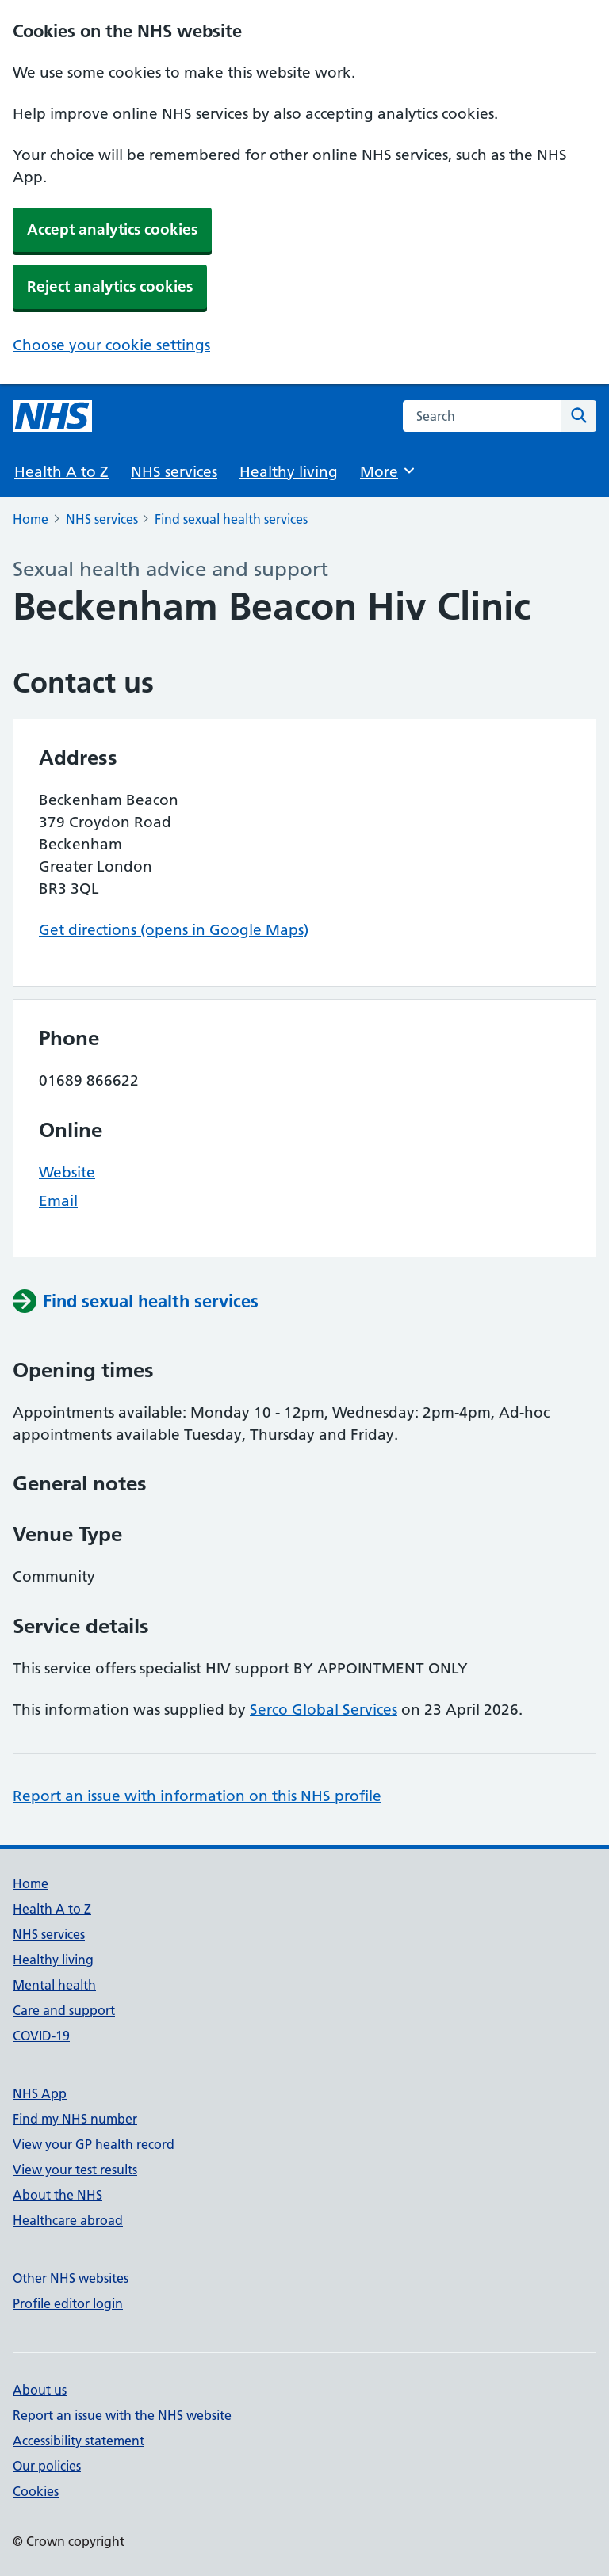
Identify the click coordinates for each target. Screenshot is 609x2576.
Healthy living (288, 472)
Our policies (47, 2466)
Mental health (54, 1985)
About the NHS (57, 2195)
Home (30, 519)
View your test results (75, 2169)
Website (67, 1172)
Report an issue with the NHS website (122, 2415)
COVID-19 (41, 2036)
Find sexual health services (231, 519)
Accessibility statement (78, 2440)
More (388, 471)
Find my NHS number (75, 2119)
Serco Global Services (323, 1709)
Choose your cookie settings (111, 345)
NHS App (40, 2093)
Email (58, 1201)
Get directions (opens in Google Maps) (173, 930)
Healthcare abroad (68, 2220)
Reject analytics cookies (110, 286)
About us (40, 2390)
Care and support (64, 2010)
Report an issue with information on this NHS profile (197, 1796)
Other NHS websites (70, 2278)
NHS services (174, 472)
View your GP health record (93, 2144)
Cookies (36, 2491)
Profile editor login (68, 2303)
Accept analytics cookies (112, 229)
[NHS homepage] (52, 416)
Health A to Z (61, 472)
